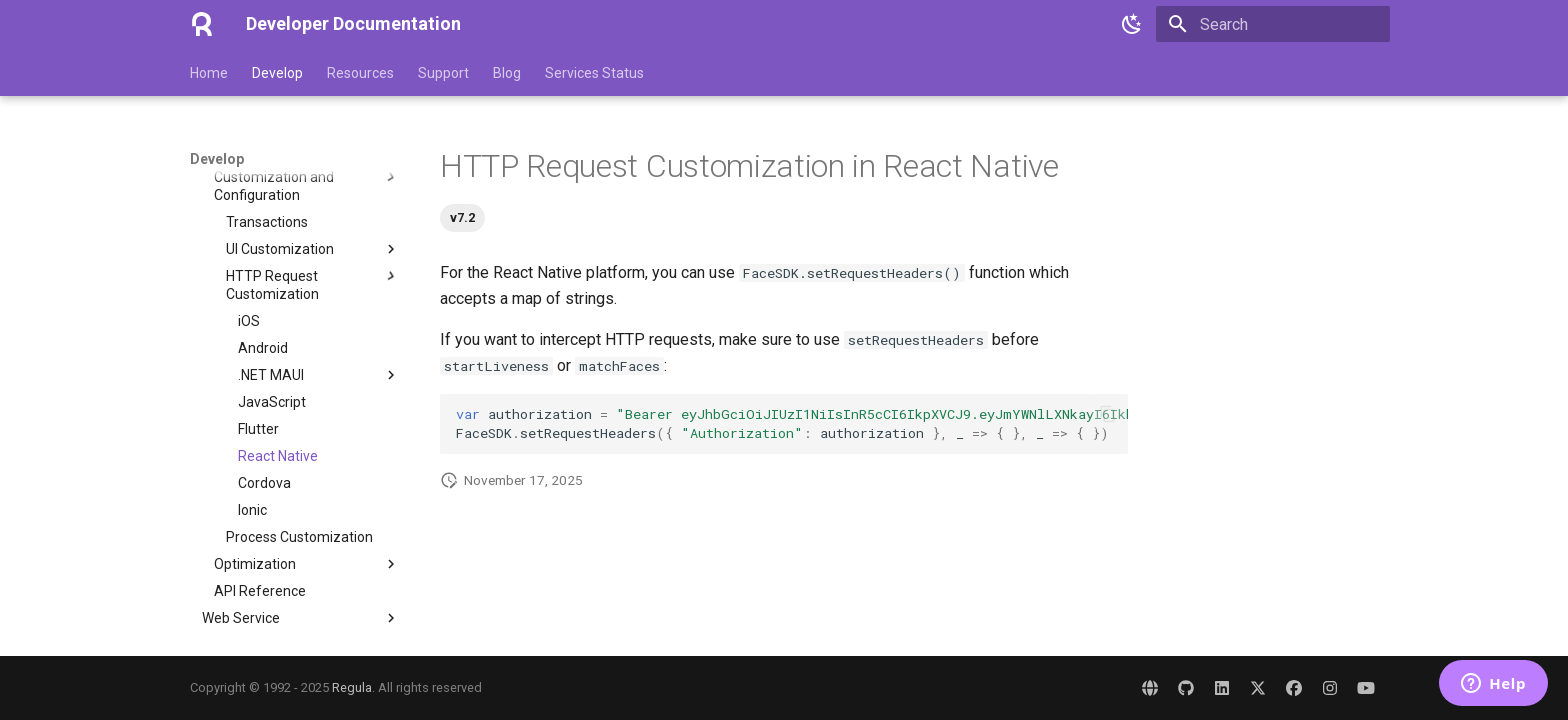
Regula (352, 687)
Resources (360, 73)
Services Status (594, 73)
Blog (507, 73)
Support (443, 73)
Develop (277, 73)
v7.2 (462, 217)
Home (209, 73)
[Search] (1273, 24)
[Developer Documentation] (202, 24)
